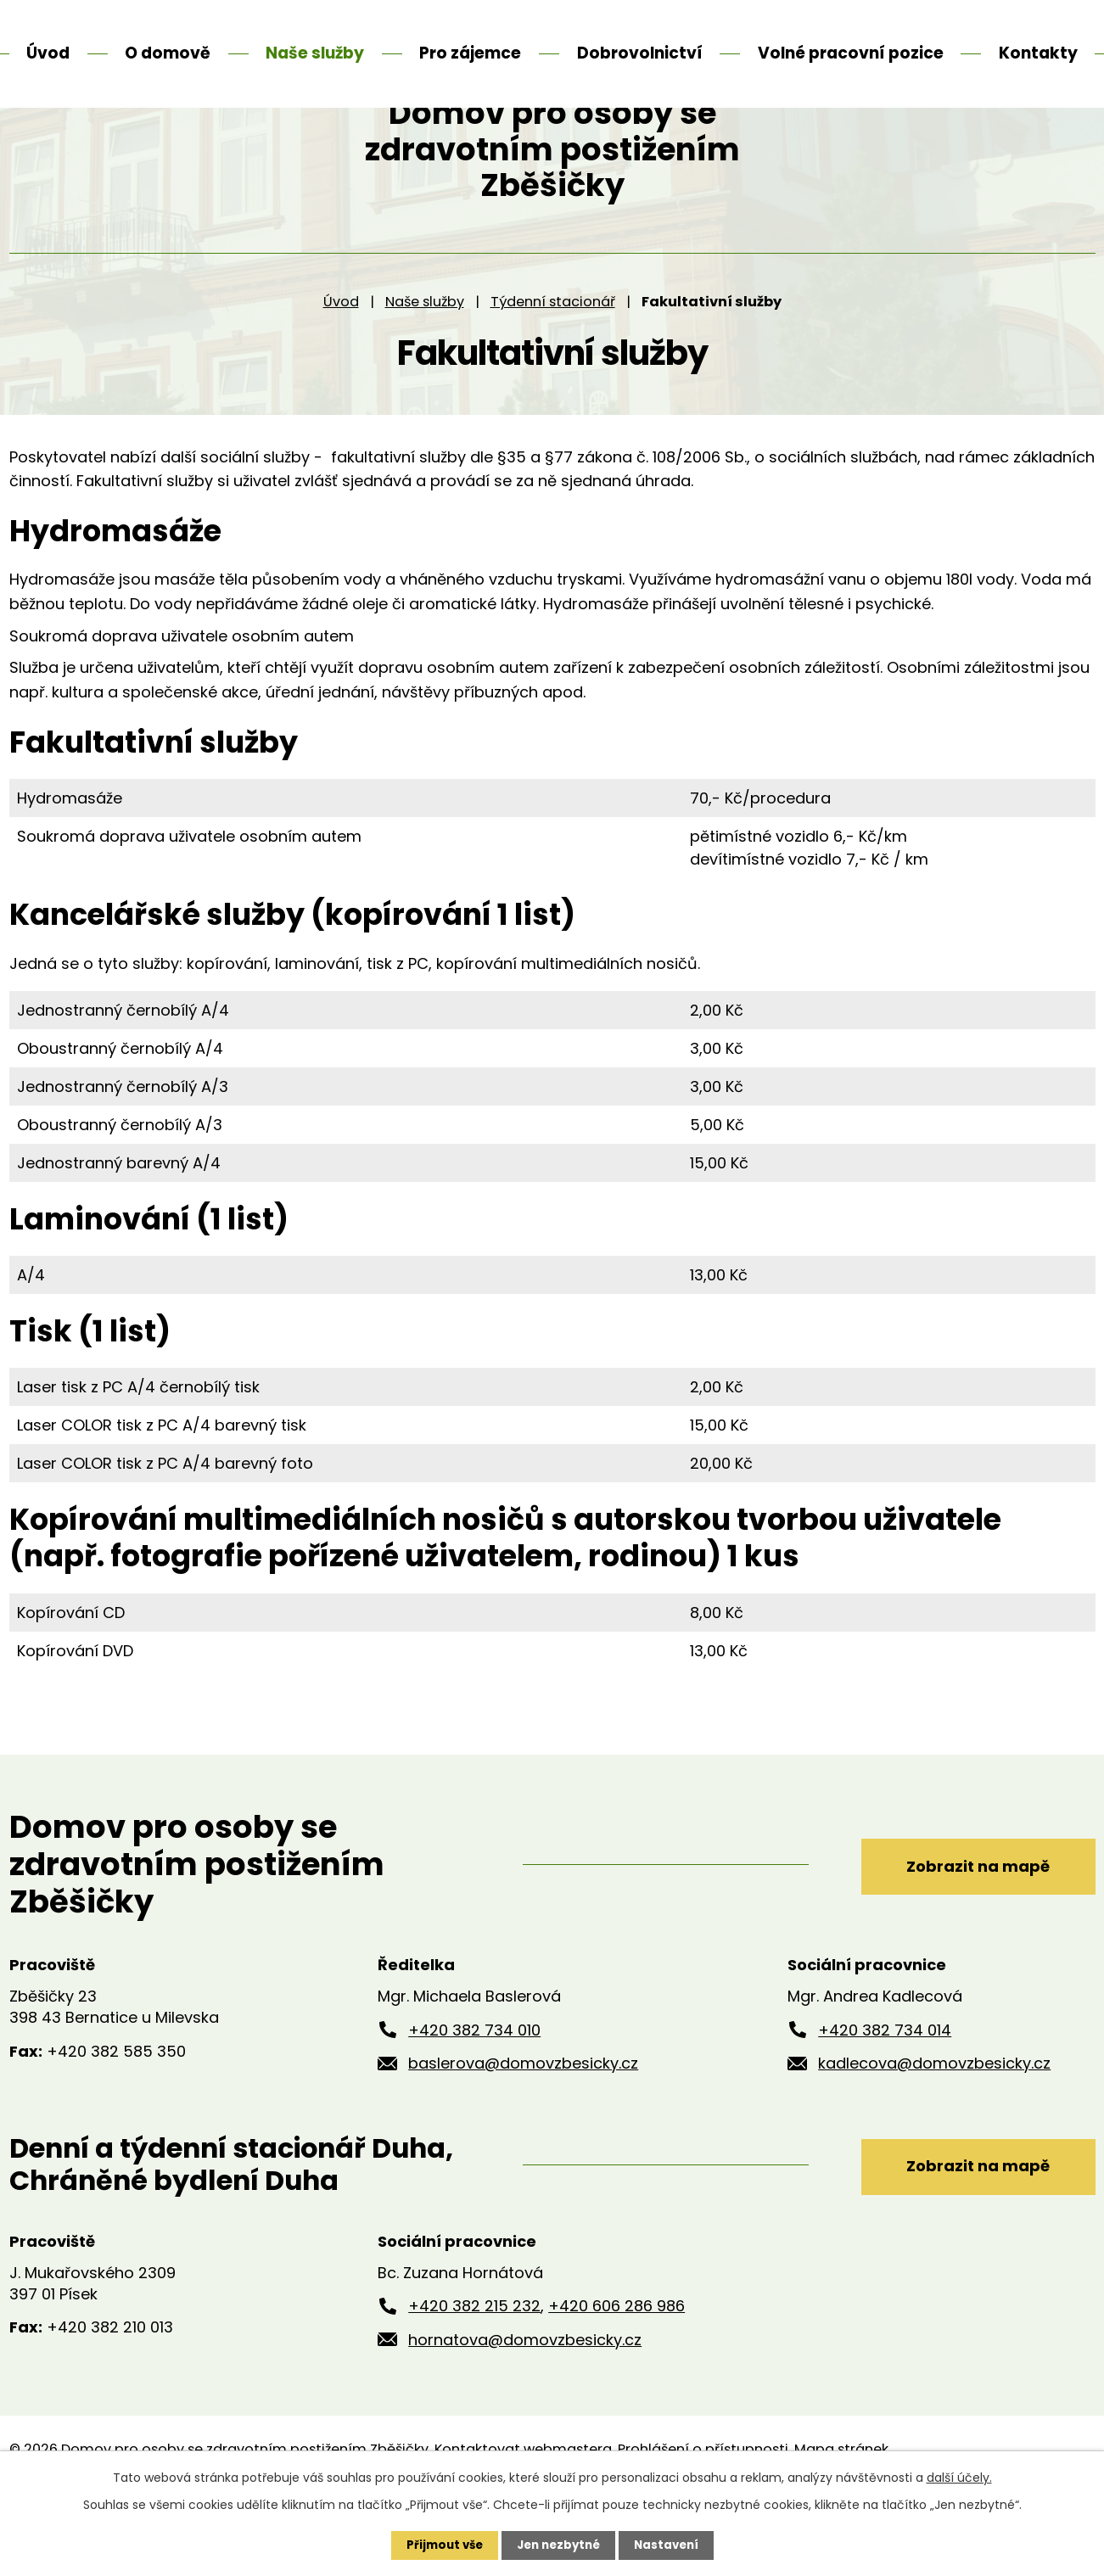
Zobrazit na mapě (965, 1927)
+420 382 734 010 (474, 2092)
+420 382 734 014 (884, 2092)
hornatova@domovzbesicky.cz (525, 2403)
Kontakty (1038, 53)
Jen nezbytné (558, 2544)
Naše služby (424, 364)
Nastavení (671, 2544)
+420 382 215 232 (474, 2369)
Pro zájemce (470, 53)
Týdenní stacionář (552, 364)
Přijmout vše (440, 2544)
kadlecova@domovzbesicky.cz (934, 2126)
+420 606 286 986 (616, 2369)
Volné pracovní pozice (851, 53)
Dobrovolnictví (640, 53)
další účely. (959, 2476)
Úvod (341, 364)
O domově (167, 53)
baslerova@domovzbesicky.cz (523, 2126)
